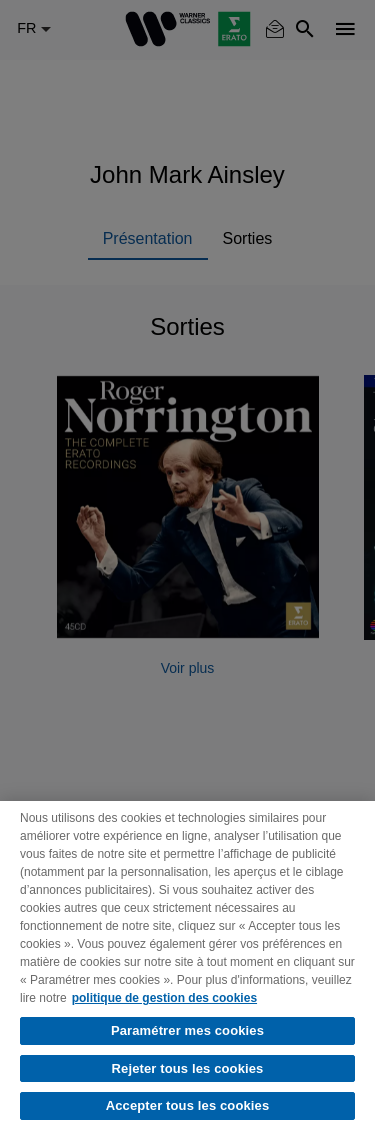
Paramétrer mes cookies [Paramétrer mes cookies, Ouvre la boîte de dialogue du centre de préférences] (187, 1030)
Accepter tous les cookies (188, 1105)
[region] (187, 968)
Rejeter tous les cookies (188, 1068)
